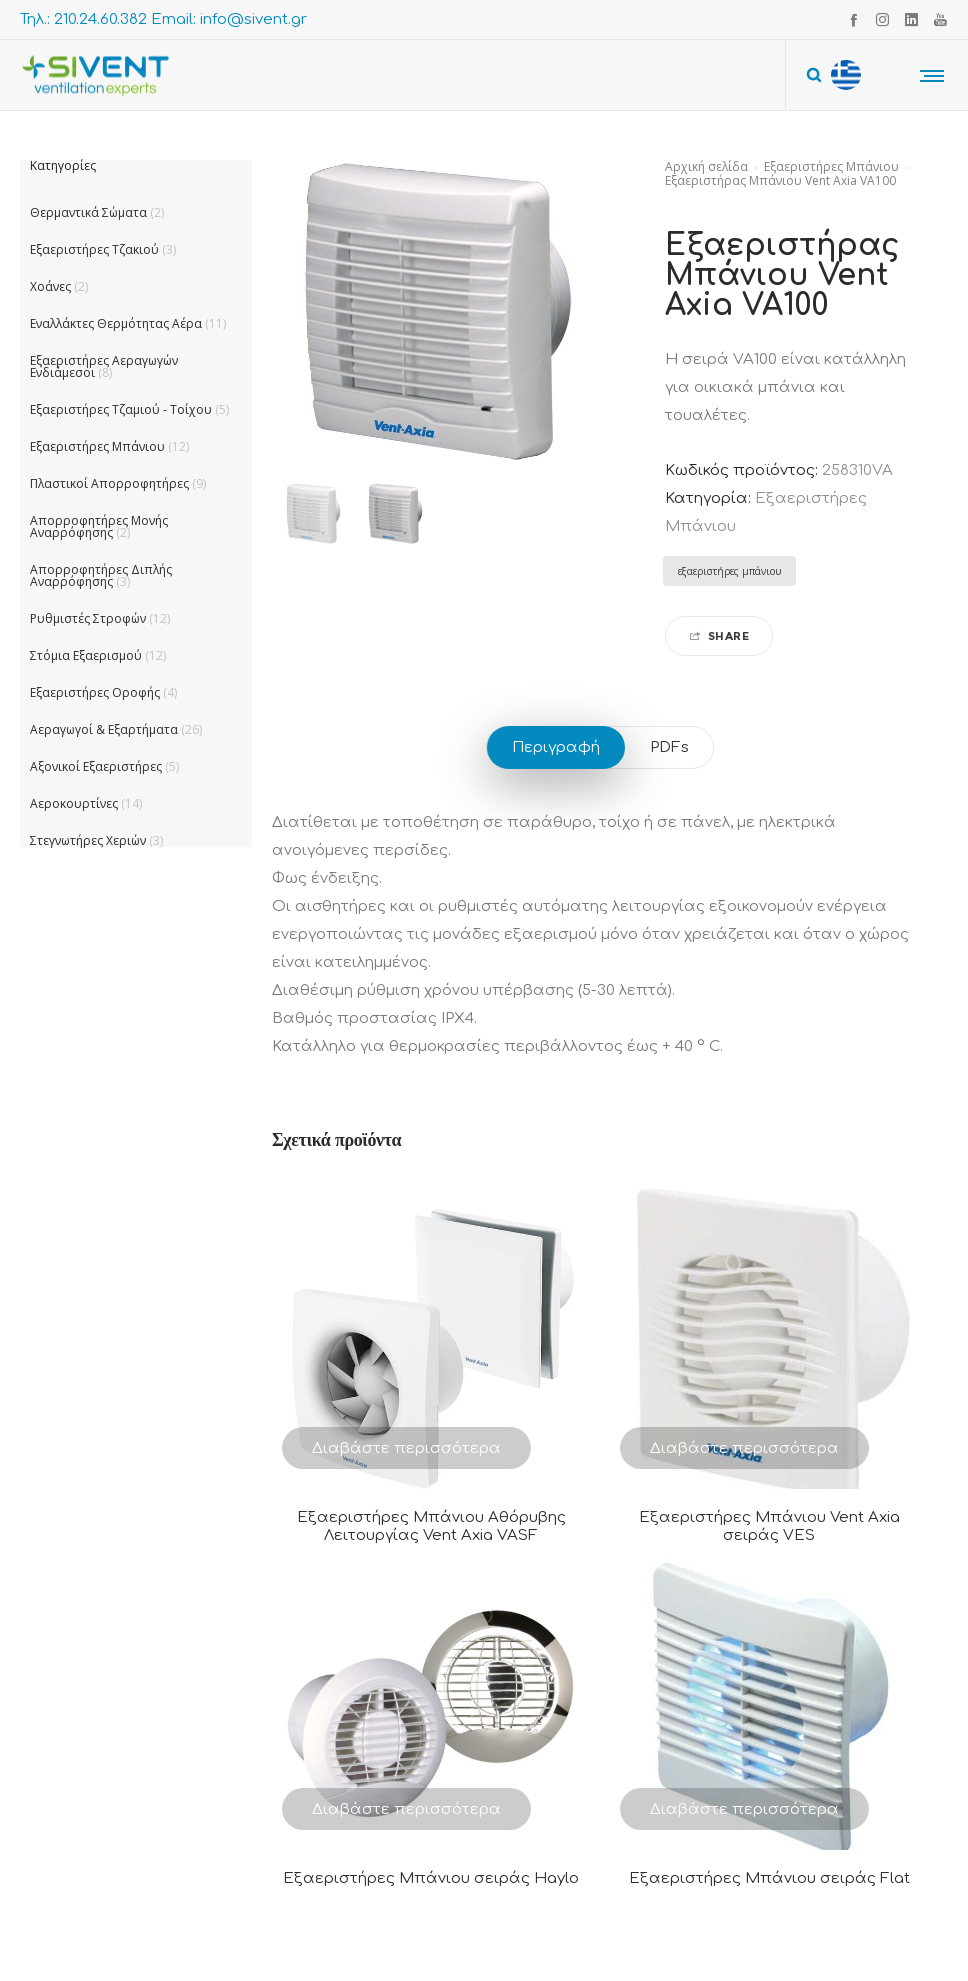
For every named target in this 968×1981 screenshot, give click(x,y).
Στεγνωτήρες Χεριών (88, 840)
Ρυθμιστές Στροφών (88, 618)
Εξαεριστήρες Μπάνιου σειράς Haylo (431, 1878)
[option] (313, 514)
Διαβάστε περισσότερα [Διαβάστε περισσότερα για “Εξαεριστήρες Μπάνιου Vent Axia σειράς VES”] (744, 1448)
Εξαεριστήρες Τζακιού (94, 249)
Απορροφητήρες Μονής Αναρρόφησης (99, 526)
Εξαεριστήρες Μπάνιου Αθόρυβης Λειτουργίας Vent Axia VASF (431, 1526)
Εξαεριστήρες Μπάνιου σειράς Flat (769, 1878)
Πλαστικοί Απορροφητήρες (109, 483)
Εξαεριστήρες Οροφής (95, 692)
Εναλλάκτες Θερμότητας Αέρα (116, 323)
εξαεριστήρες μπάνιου (729, 571)
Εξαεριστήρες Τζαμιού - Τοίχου (121, 409)
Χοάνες (50, 286)
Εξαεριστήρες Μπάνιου (831, 166)
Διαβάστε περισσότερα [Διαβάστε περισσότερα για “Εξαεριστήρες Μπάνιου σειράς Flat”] (744, 1809)
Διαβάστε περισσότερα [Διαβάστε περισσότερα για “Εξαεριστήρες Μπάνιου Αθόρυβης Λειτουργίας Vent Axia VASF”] (406, 1448)
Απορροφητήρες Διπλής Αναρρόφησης (101, 575)
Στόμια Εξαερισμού (86, 655)
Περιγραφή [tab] (556, 747)
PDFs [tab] (669, 747)
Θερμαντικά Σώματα (88, 212)
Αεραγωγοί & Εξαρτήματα (104, 729)
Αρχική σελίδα (706, 166)
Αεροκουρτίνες (74, 803)
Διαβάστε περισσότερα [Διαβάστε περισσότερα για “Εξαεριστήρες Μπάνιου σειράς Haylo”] (406, 1809)
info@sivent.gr (253, 19)
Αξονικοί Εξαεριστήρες (96, 766)
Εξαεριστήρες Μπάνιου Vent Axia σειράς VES (769, 1526)
